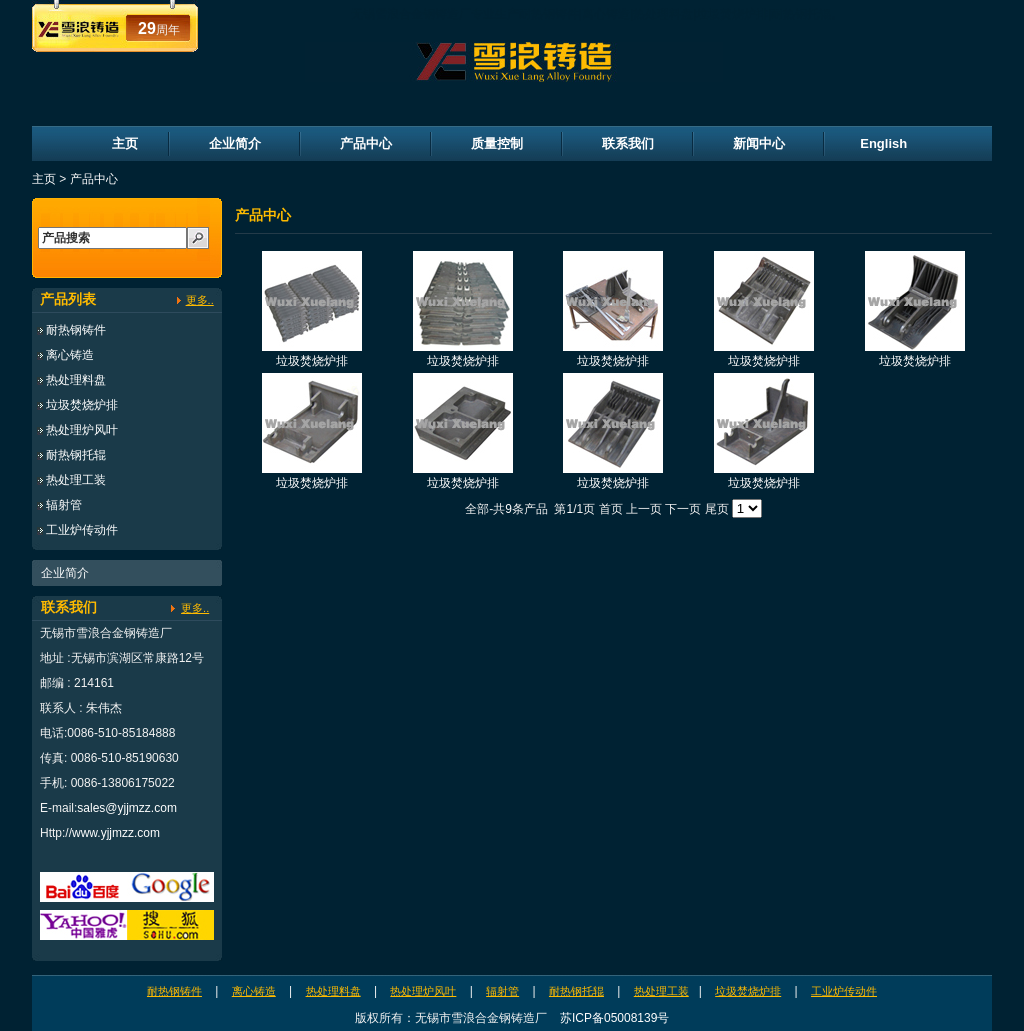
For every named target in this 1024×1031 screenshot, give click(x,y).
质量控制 (497, 143)
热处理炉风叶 (82, 430)
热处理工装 (76, 480)
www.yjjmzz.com (116, 833)
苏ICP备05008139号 (614, 1018)
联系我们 (628, 143)
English (883, 143)
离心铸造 (70, 355)
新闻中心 (759, 143)
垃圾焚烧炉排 (82, 405)
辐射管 (64, 505)
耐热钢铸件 (76, 330)
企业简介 (235, 143)
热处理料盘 (76, 380)
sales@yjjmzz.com (127, 808)
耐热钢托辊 (76, 455)
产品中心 (366, 143)
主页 (125, 143)
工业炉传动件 (82, 530)
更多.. (200, 300)
